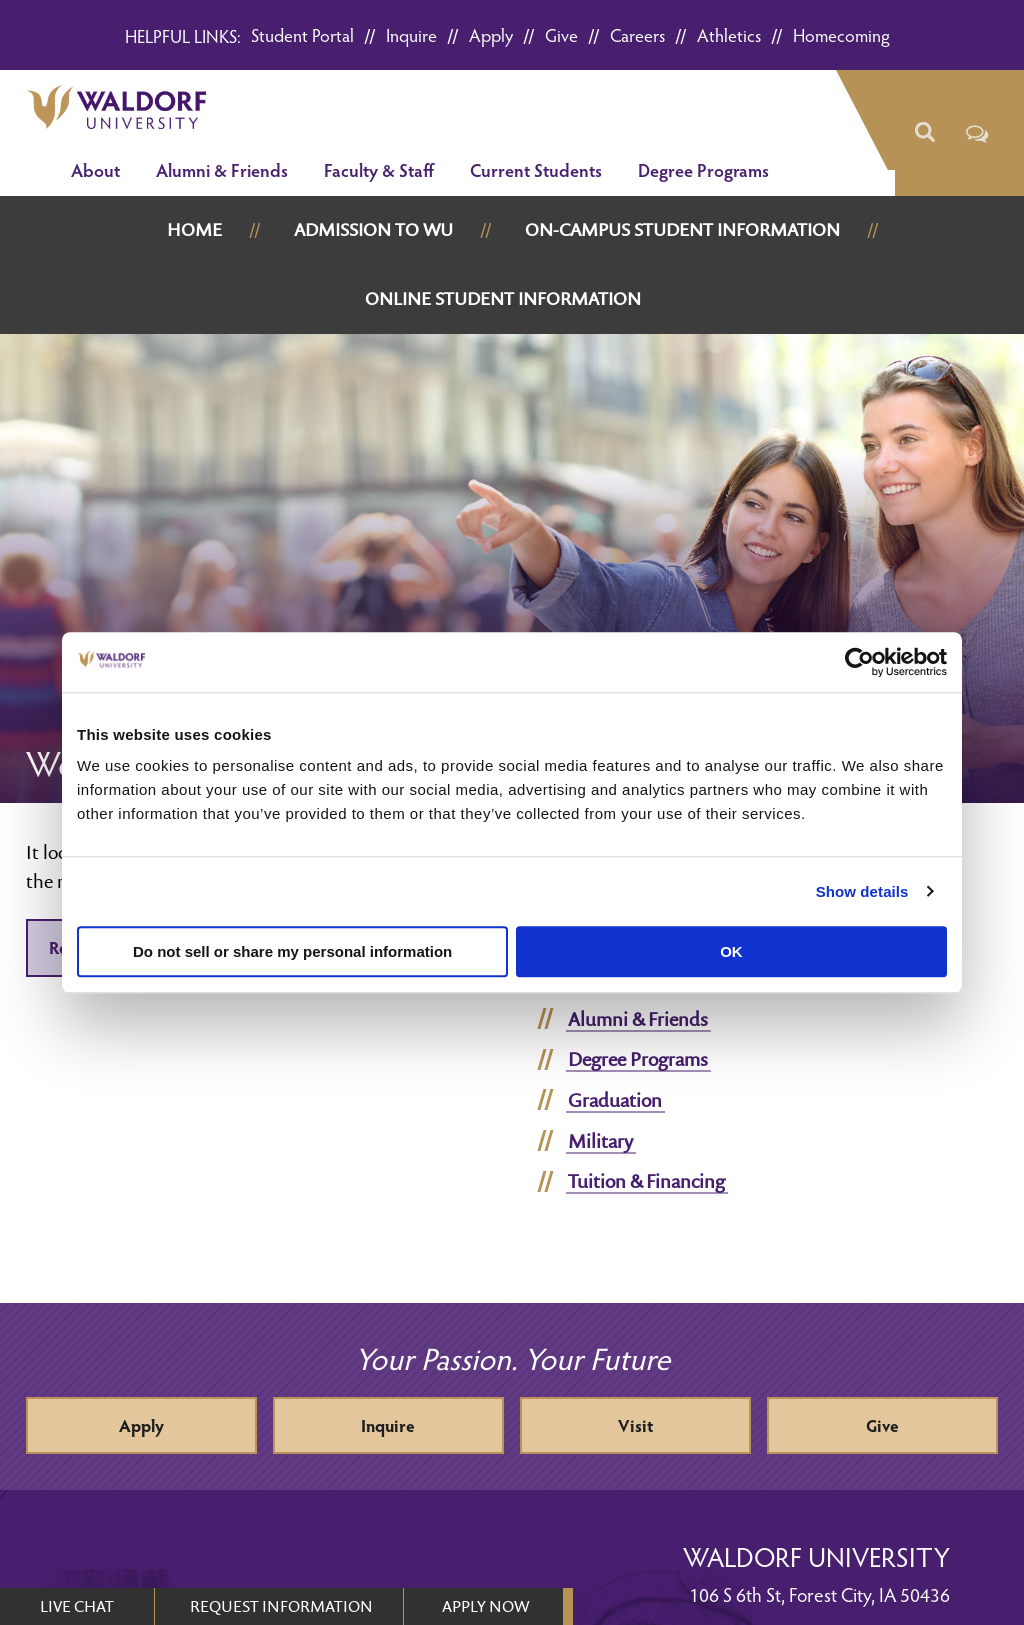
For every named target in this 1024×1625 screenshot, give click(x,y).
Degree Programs (703, 169)
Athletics (729, 34)
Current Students (536, 169)
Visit (635, 1425)
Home (194, 229)
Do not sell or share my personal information (292, 951)
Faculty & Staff (379, 169)
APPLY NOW (485, 1606)
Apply (491, 34)
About (95, 169)
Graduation (615, 1100)
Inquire (411, 34)
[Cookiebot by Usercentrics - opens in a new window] (859, 662)
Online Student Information (503, 298)
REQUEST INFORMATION (281, 1606)
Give (561, 34)
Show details (862, 891)
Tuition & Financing (646, 1181)
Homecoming (841, 34)
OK (731, 951)
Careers (637, 34)
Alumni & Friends (222, 169)
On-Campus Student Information (682, 229)
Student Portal (302, 34)
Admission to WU (373, 229)
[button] (924, 133)
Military (600, 1141)
